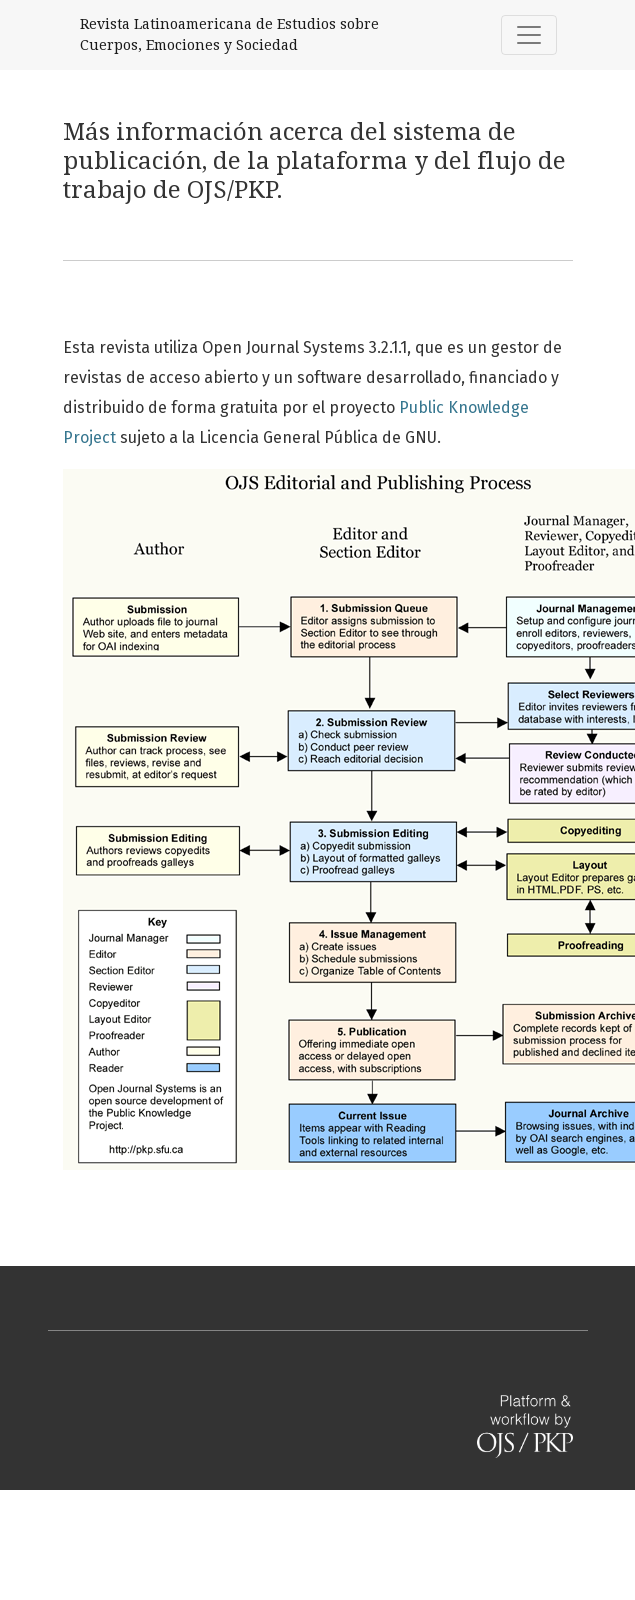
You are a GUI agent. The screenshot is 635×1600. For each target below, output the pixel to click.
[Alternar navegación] (529, 35)
